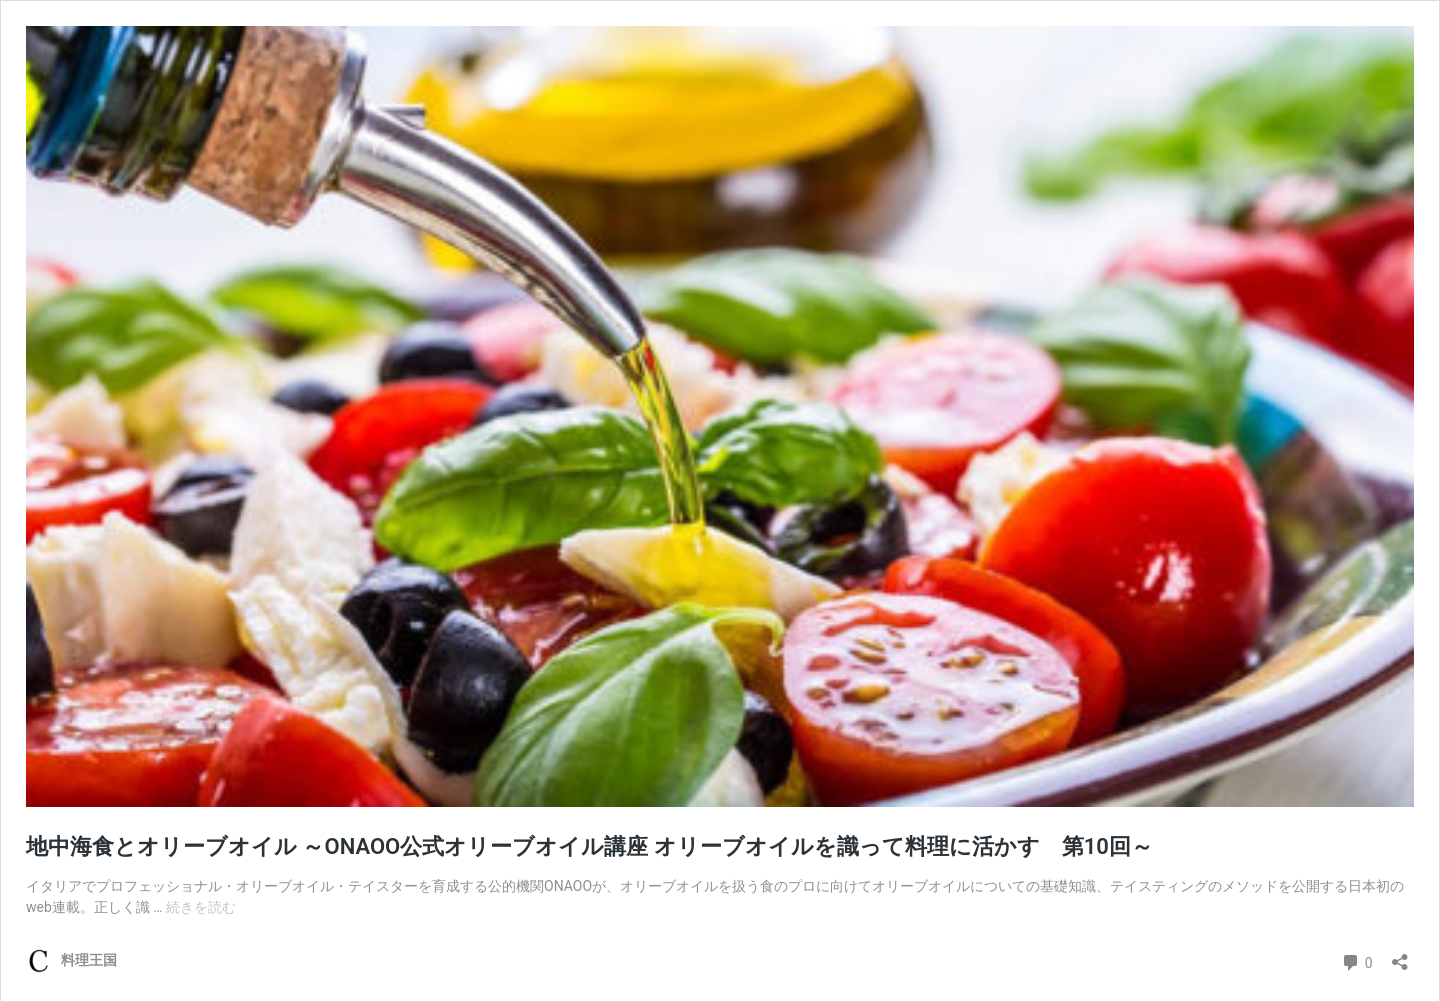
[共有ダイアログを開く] (1400, 955)
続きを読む (201, 907)
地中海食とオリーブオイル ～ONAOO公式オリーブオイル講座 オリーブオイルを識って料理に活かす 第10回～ (589, 846)
